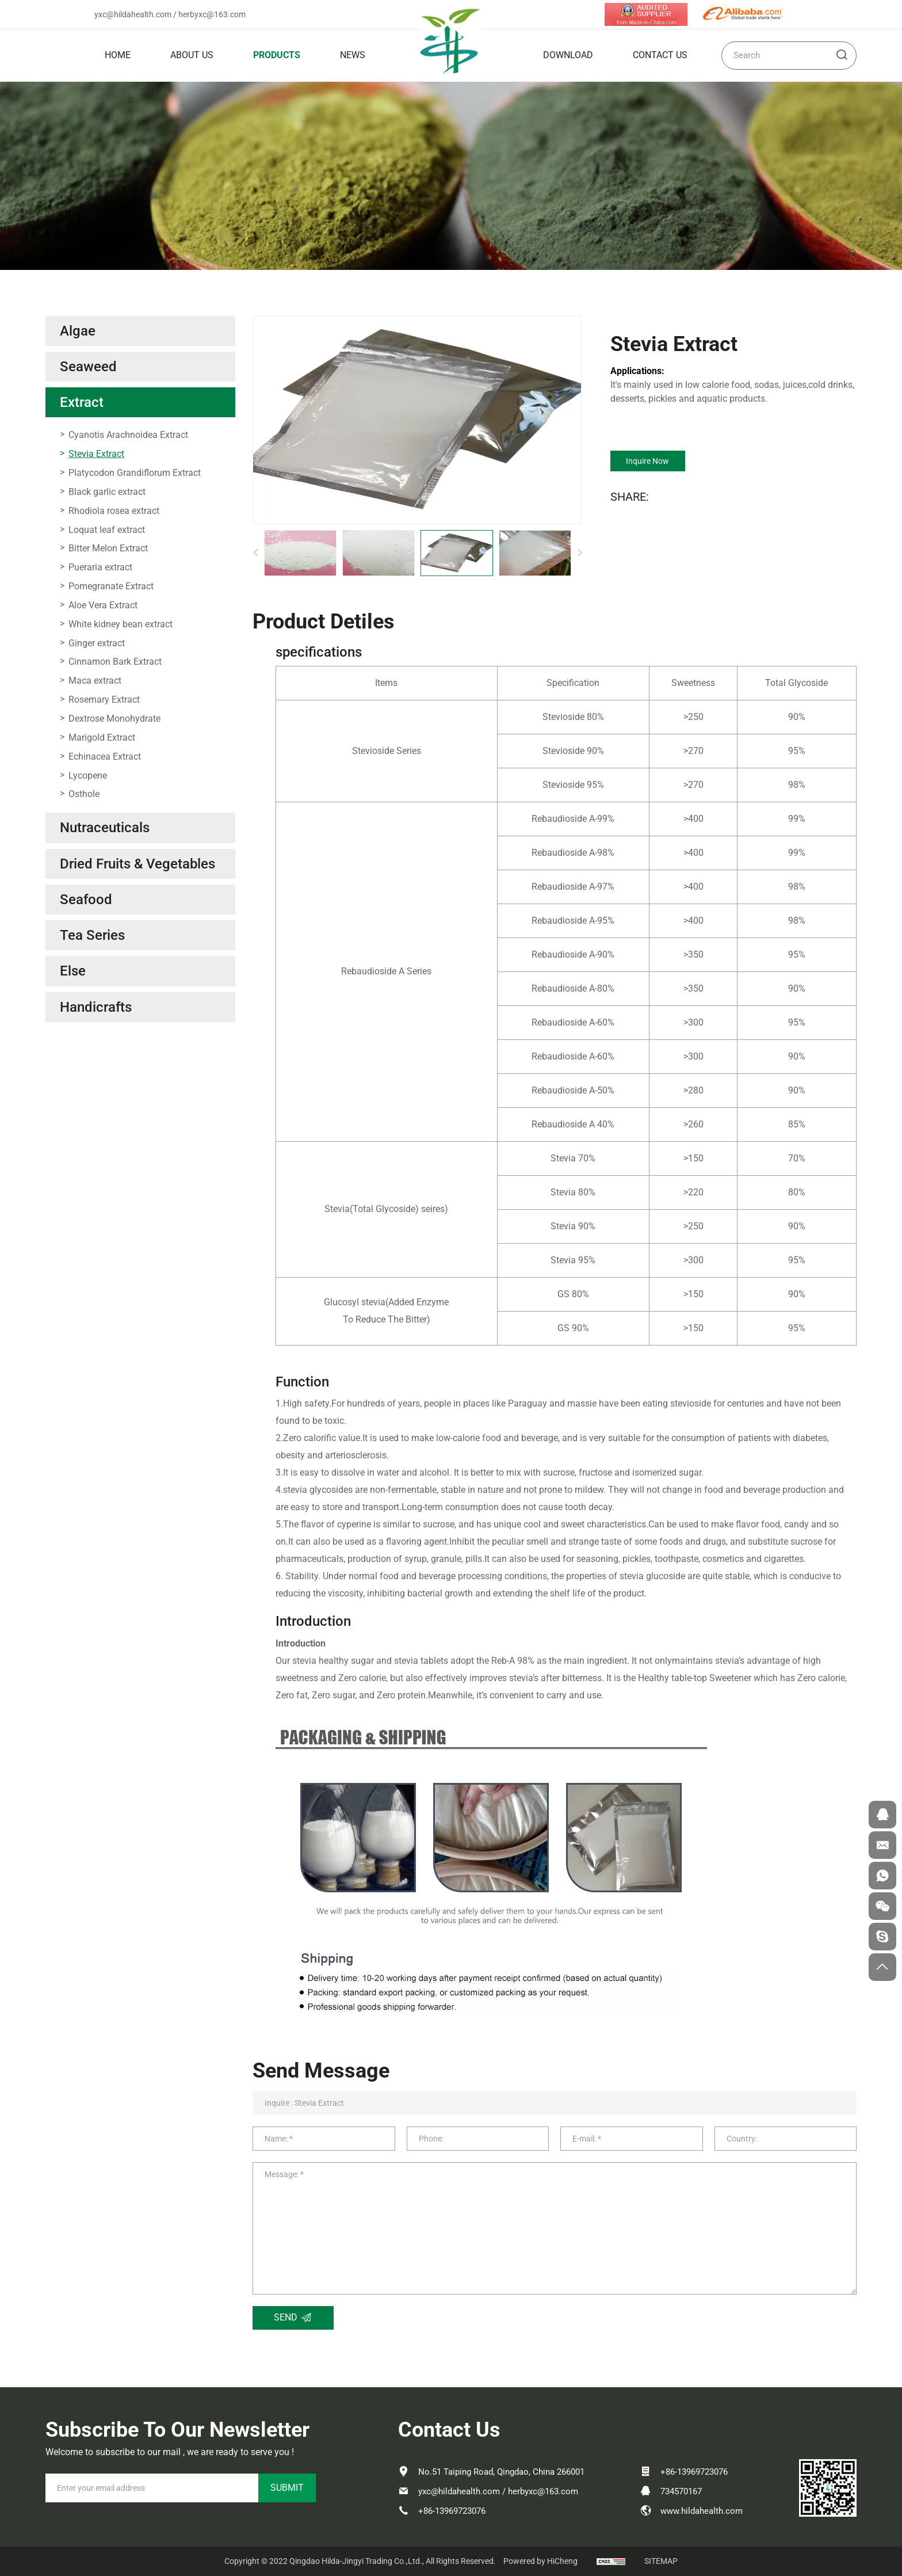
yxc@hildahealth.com (132, 14)
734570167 (681, 2491)
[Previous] (255, 553)
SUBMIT (287, 2487)
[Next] (580, 553)
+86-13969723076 (452, 2511)
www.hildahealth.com (701, 2511)
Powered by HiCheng (540, 2561)
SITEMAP (661, 2561)
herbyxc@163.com (212, 14)
